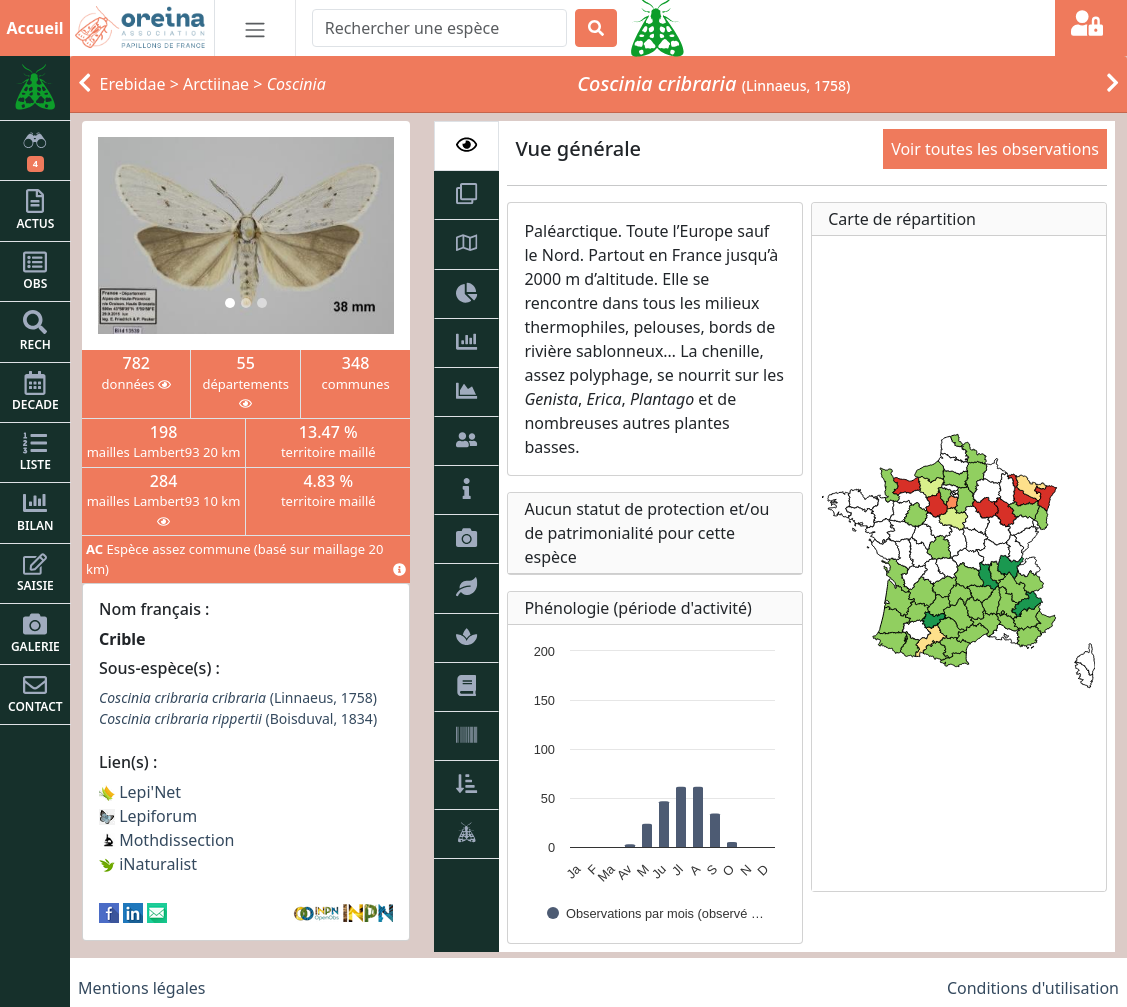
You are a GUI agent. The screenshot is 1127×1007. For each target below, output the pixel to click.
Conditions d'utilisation (1033, 988)
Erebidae (133, 84)
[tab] (466, 146)
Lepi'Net (140, 792)
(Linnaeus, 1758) (238, 697)
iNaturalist (148, 864)
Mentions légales (142, 988)
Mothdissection (167, 840)
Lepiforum (148, 816)
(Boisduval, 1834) (238, 718)
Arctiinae (216, 84)
